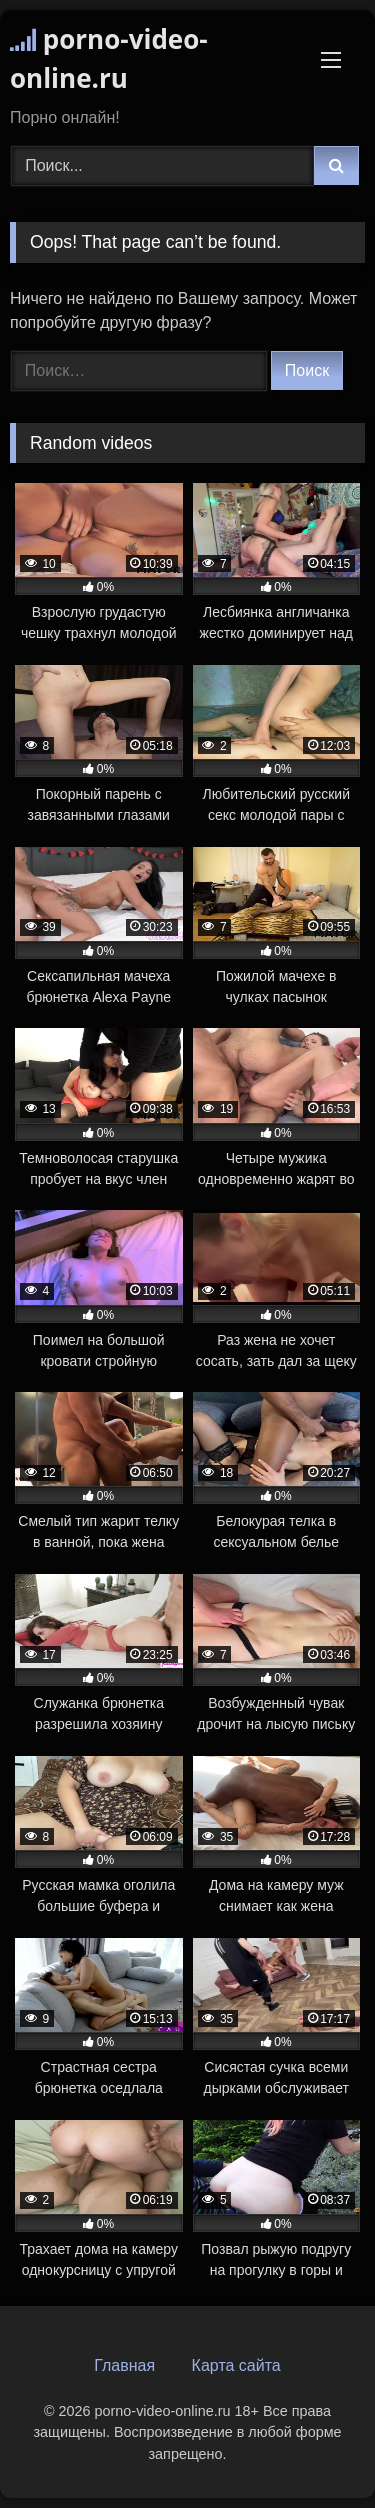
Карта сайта (236, 2365)
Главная (124, 2365)
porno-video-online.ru (109, 58)
